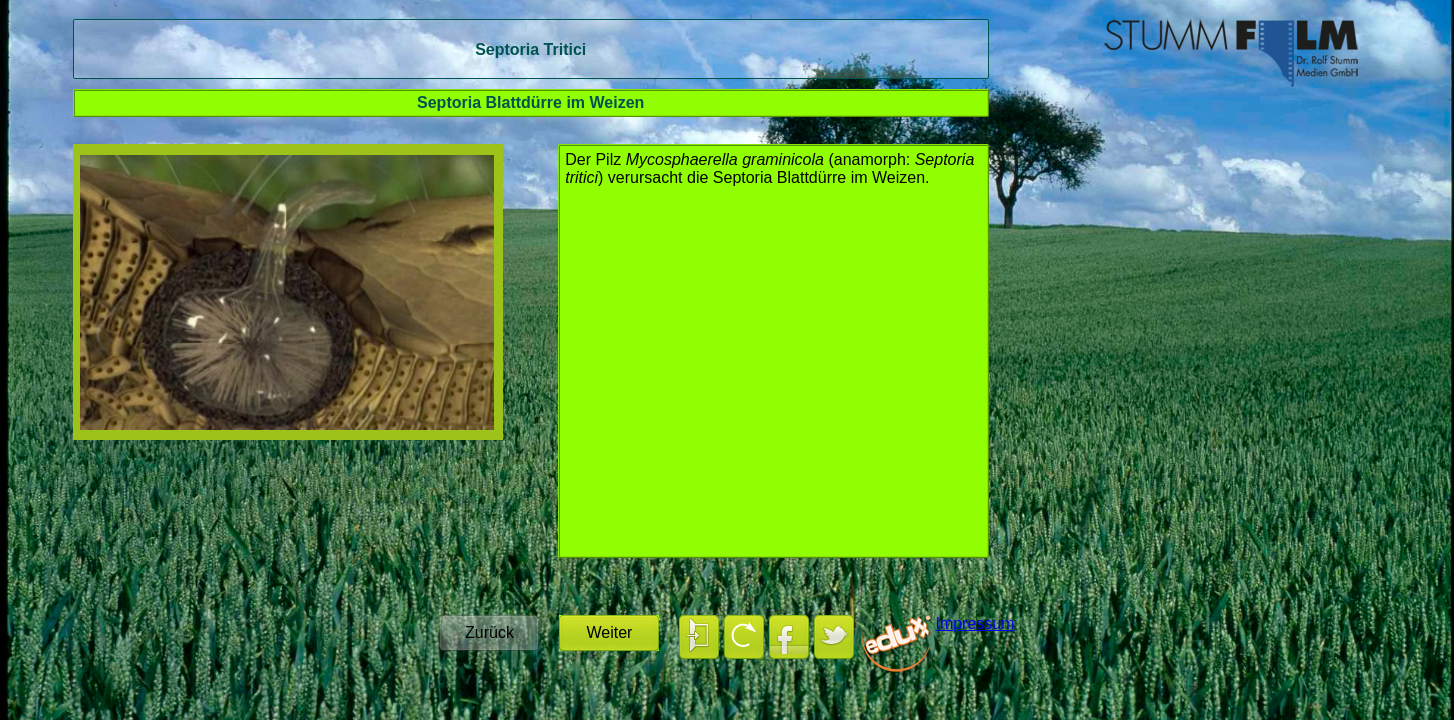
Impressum (974, 623)
